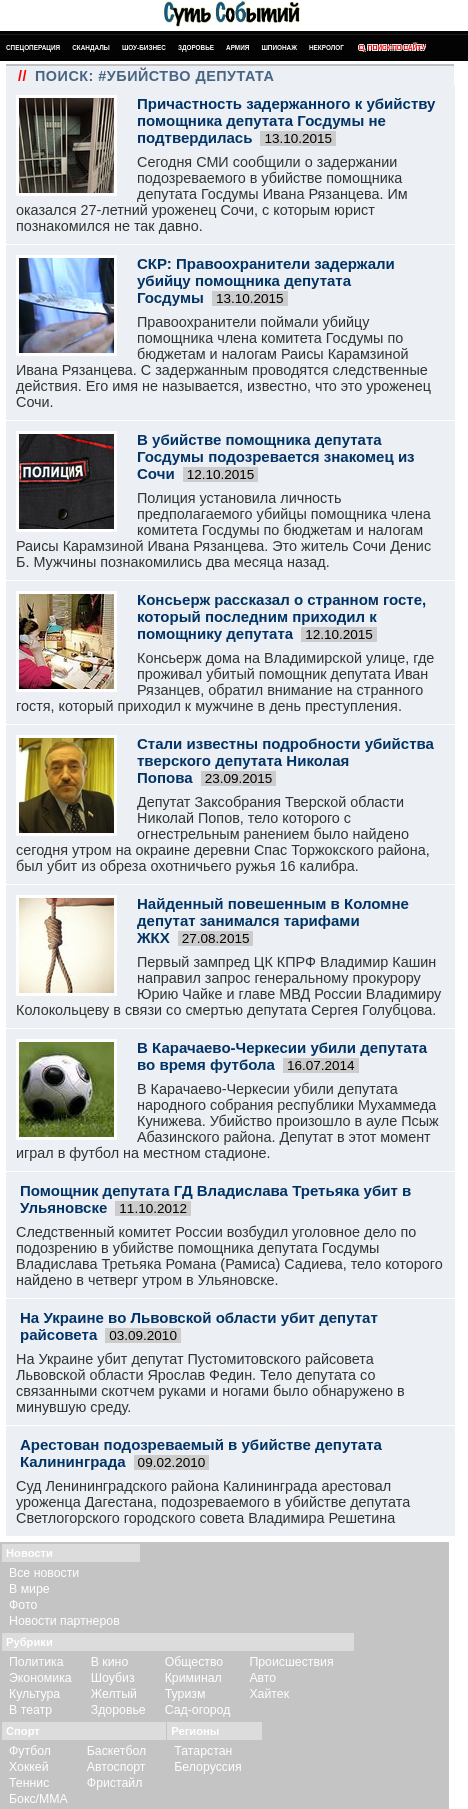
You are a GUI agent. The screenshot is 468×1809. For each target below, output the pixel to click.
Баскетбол (117, 1751)
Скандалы (91, 47)
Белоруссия (207, 1767)
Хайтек (269, 1694)
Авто (262, 1678)
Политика (36, 1662)
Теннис (29, 1783)
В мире (29, 1589)
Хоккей (29, 1767)
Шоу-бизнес (144, 47)
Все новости (44, 1573)
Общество (194, 1662)
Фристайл (115, 1783)
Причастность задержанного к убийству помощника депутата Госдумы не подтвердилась (286, 120)
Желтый (114, 1694)
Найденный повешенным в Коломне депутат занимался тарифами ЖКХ (273, 920)
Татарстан (203, 1751)
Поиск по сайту (390, 48)
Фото (23, 1605)
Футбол (30, 1751)
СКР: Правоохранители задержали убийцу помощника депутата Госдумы (266, 280)
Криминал (193, 1678)
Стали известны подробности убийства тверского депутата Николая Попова (285, 760)
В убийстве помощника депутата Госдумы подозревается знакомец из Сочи (276, 456)
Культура (34, 1694)
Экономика (40, 1678)
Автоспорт (116, 1767)
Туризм (185, 1694)
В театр (30, 1710)
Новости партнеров (64, 1621)
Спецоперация (33, 47)
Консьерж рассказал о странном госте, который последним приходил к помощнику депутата (281, 616)
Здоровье (196, 47)
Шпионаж (279, 47)
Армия (237, 47)
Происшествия (291, 1662)
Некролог (326, 47)
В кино (110, 1662)
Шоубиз (113, 1678)
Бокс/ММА (38, 1799)
